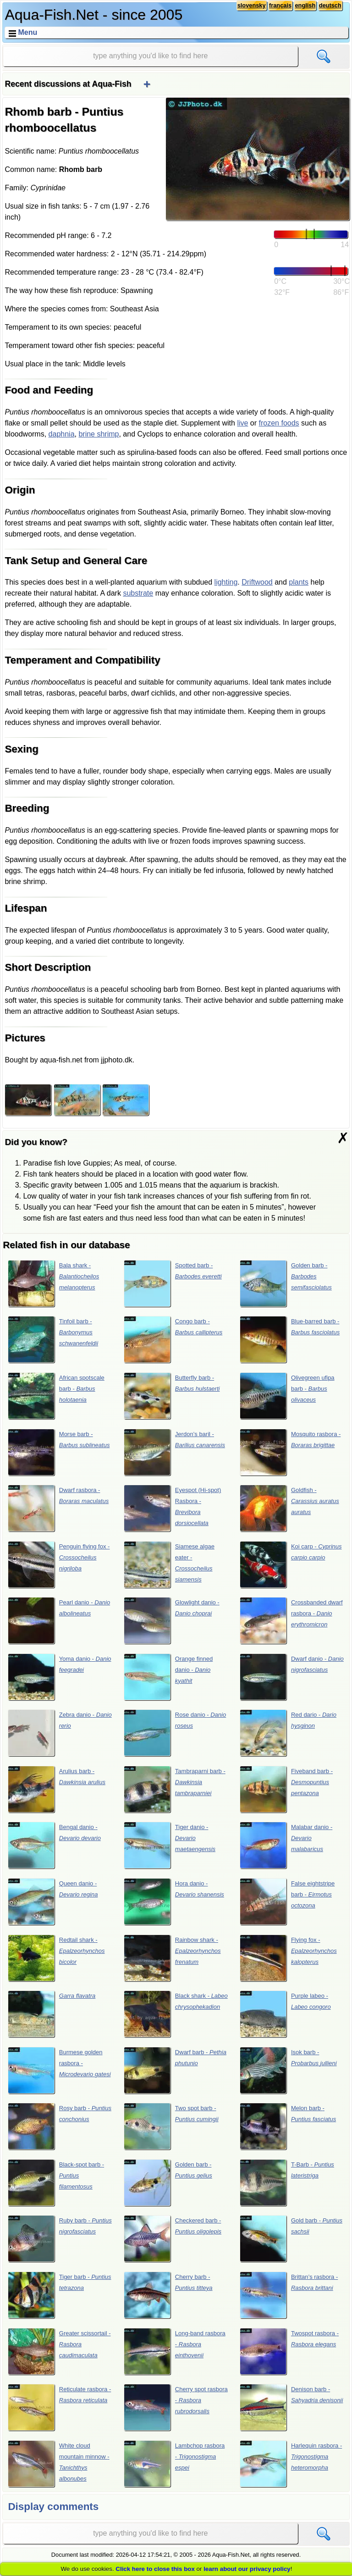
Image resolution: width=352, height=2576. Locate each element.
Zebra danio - (60, 1732)
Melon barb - (288, 2126)
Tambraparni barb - (175, 1789)
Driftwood (257, 582)
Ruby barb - (60, 2238)
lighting (226, 582)
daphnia (62, 434)
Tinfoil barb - (53, 1339)
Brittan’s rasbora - (289, 2295)
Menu (27, 32)
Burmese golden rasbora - (59, 2070)
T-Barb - (287, 2182)
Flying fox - (288, 1958)
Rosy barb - (60, 2126)
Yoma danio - (59, 1676)
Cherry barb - (168, 2295)
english (305, 5)
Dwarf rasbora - (58, 1508)
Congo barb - (173, 1339)
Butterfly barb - (172, 1395)
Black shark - (176, 2013)
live (242, 423)
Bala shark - (53, 1283)
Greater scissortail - (59, 2351)
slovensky (251, 5)
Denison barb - (291, 2407)
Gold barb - (291, 2238)
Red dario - (288, 1732)
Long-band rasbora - (175, 2351)
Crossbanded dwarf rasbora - (291, 1620)
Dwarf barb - (175, 2070)
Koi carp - (291, 1564)
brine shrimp (98, 434)
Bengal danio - (54, 1845)
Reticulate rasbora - (59, 2407)
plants (298, 582)
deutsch (330, 5)
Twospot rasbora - (289, 2351)
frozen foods (279, 423)
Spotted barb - (173, 1283)
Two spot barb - (171, 2126)
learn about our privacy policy (247, 2568)
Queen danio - (53, 1901)
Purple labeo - (285, 2013)
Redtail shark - (56, 1958)
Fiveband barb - (286, 1789)
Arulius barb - (56, 1789)
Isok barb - (288, 2070)
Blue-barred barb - (290, 1339)
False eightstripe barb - (287, 1901)
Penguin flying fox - (59, 1564)
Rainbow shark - (172, 1958)
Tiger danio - (169, 1845)
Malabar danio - (286, 1845)
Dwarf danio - (292, 1676)
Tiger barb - (59, 2295)
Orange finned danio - (168, 1676)
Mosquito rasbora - (290, 1452)
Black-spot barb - (56, 2182)
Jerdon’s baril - (174, 1452)
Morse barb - (59, 1452)
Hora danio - (174, 1901)
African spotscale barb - (56, 1395)
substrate (138, 593)
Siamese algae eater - (169, 1564)
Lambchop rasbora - (174, 2463)
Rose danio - (175, 1732)
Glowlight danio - (172, 1620)
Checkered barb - (172, 2238)
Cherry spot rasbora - (176, 2407)
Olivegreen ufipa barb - (287, 1395)
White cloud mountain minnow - (59, 2463)
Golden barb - (286, 1283)
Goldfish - (289, 1508)
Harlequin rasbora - (291, 2463)
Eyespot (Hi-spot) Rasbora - (172, 1508)
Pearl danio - (59, 1620)
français (280, 5)
